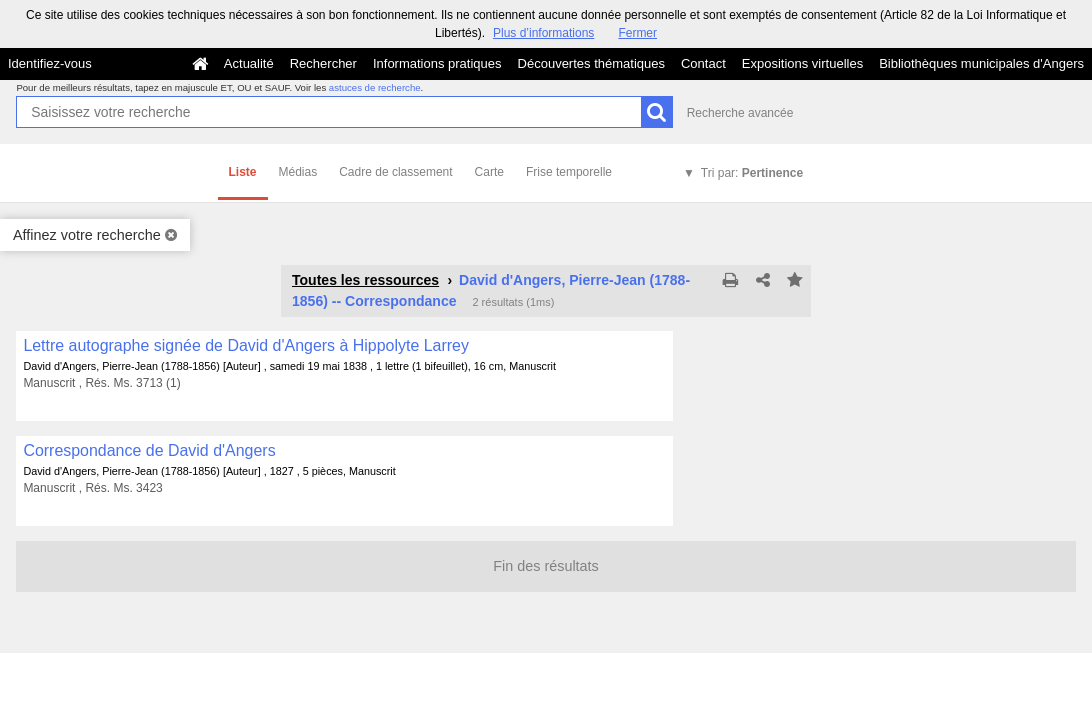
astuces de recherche (375, 87)
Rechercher (323, 63)
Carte (489, 172)
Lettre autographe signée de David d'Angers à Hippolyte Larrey (246, 345)
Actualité (249, 63)
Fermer (637, 33)
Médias (298, 172)
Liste (243, 172)
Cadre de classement (395, 172)
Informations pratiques (437, 63)
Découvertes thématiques (591, 63)
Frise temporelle (569, 172)
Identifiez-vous (50, 63)
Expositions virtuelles (802, 63)
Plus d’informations (543, 33)
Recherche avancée (740, 113)
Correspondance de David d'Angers (149, 450)
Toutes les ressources (365, 280)
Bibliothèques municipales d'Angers (981, 63)
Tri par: (752, 173)
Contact (703, 63)
